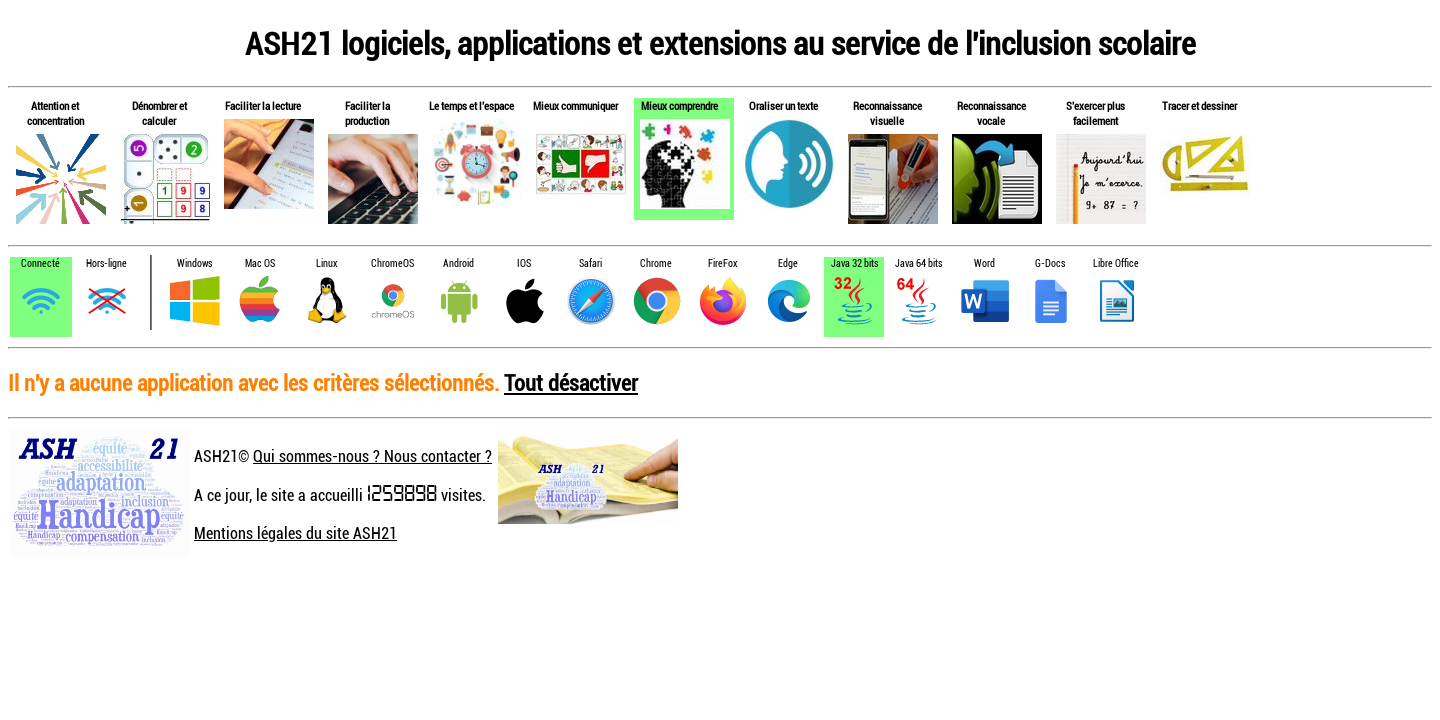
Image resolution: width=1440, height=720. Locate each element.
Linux (326, 263)
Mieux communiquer (575, 105)
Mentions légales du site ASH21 (295, 533)
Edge (788, 263)
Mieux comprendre (679, 105)
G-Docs (1050, 263)
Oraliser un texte (783, 105)
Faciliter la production (367, 113)
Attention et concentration (55, 113)
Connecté (40, 263)
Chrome (656, 263)
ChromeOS (392, 263)
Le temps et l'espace (471, 105)
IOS (524, 263)
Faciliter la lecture (263, 105)
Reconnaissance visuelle (887, 113)
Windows (194, 263)
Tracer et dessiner (1199, 105)
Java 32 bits (854, 263)
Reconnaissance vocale (991, 113)
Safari (590, 263)
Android (458, 263)
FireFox (722, 263)
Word (984, 263)
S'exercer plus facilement (1095, 113)
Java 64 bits (918, 263)
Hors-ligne (106, 263)
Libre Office (1116, 263)
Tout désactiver (571, 382)
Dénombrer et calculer (159, 113)
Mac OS (260, 263)
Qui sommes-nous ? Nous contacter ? (372, 456)
